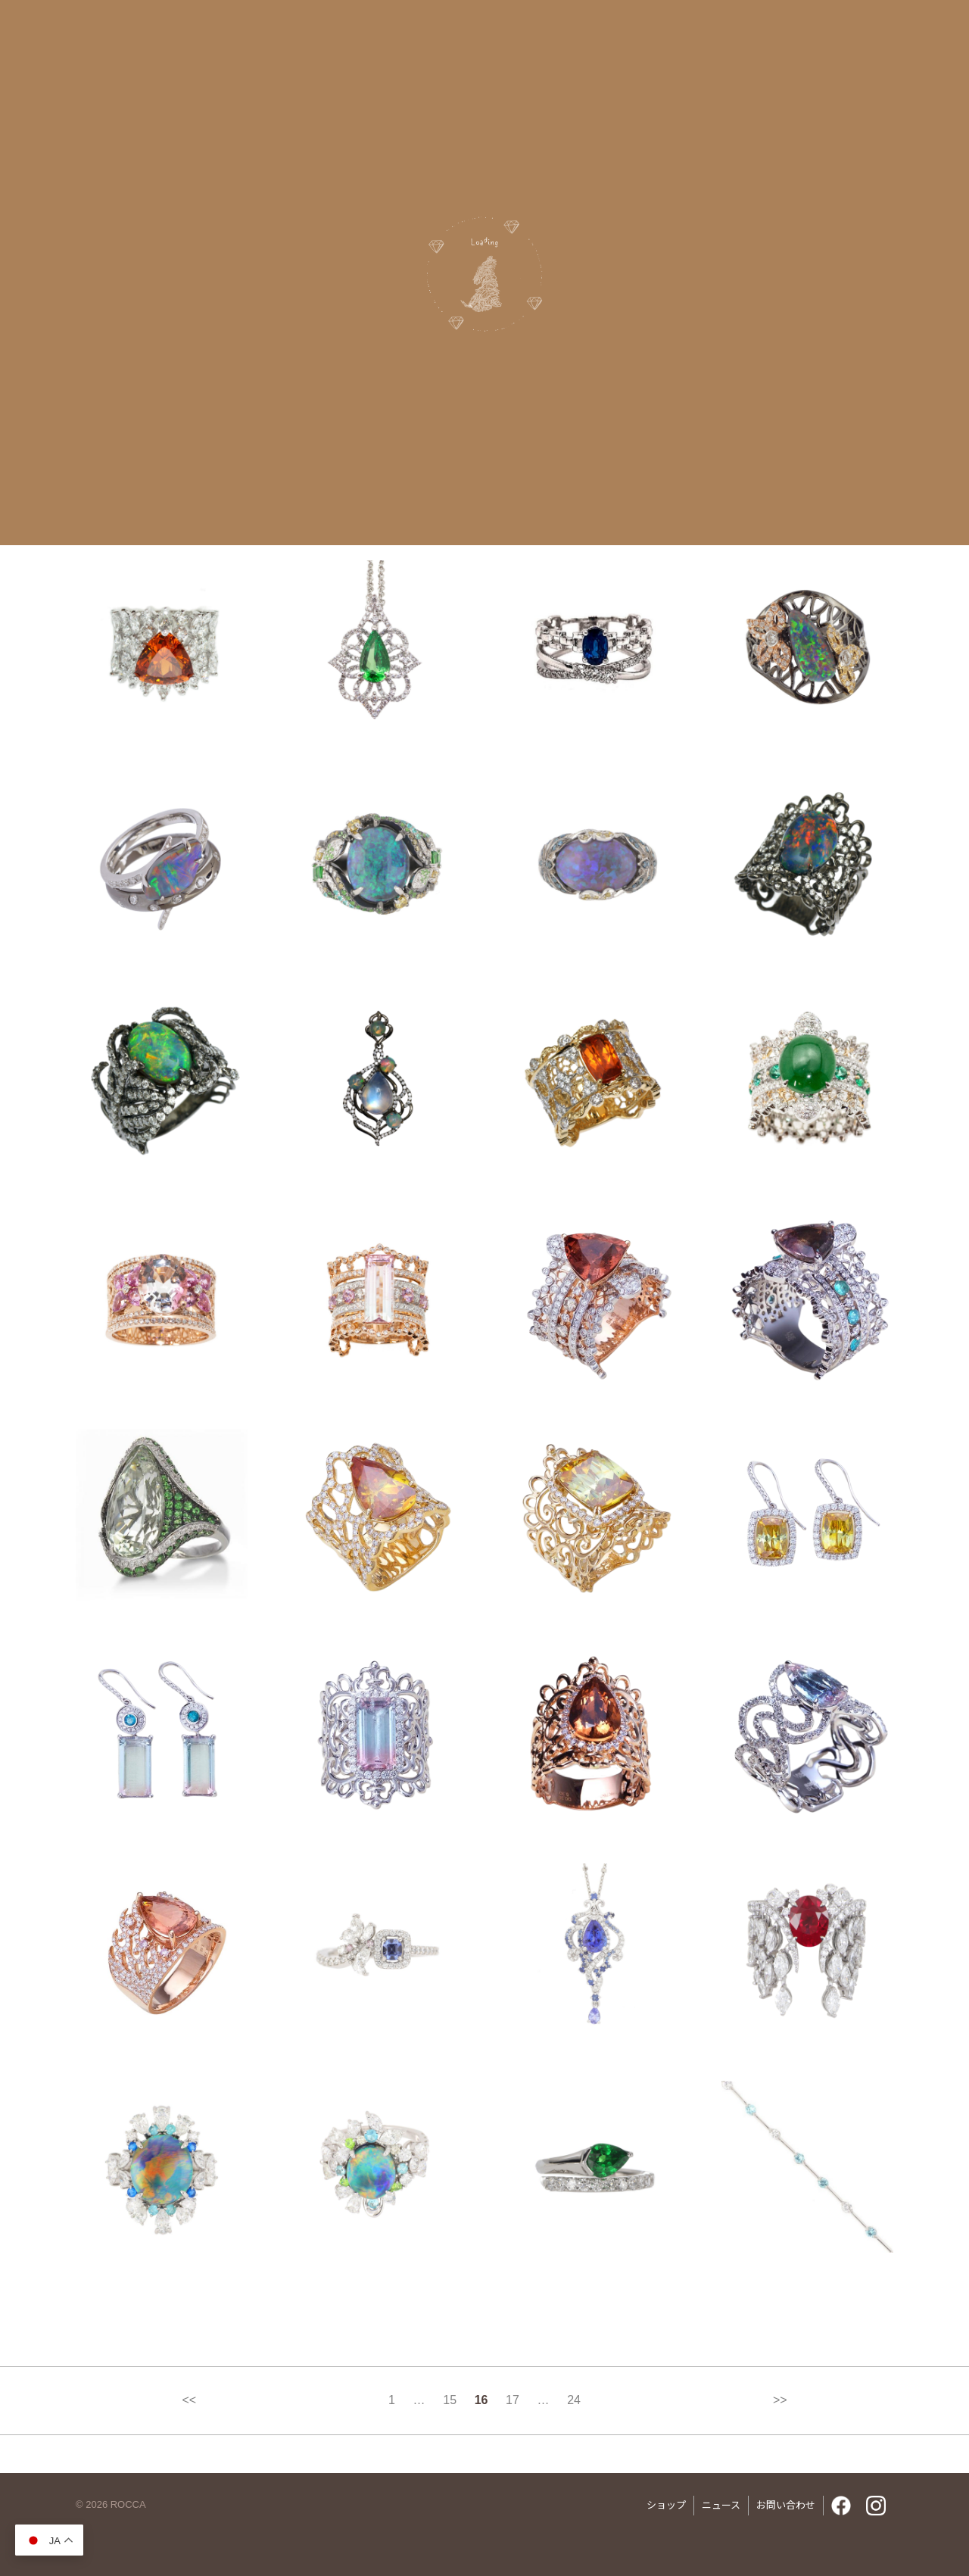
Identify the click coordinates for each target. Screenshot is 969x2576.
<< (189, 2400)
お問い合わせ (785, 2504)
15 (449, 2400)
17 (512, 2400)
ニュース (721, 2504)
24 (574, 2400)
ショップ (666, 2504)
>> (780, 2400)
